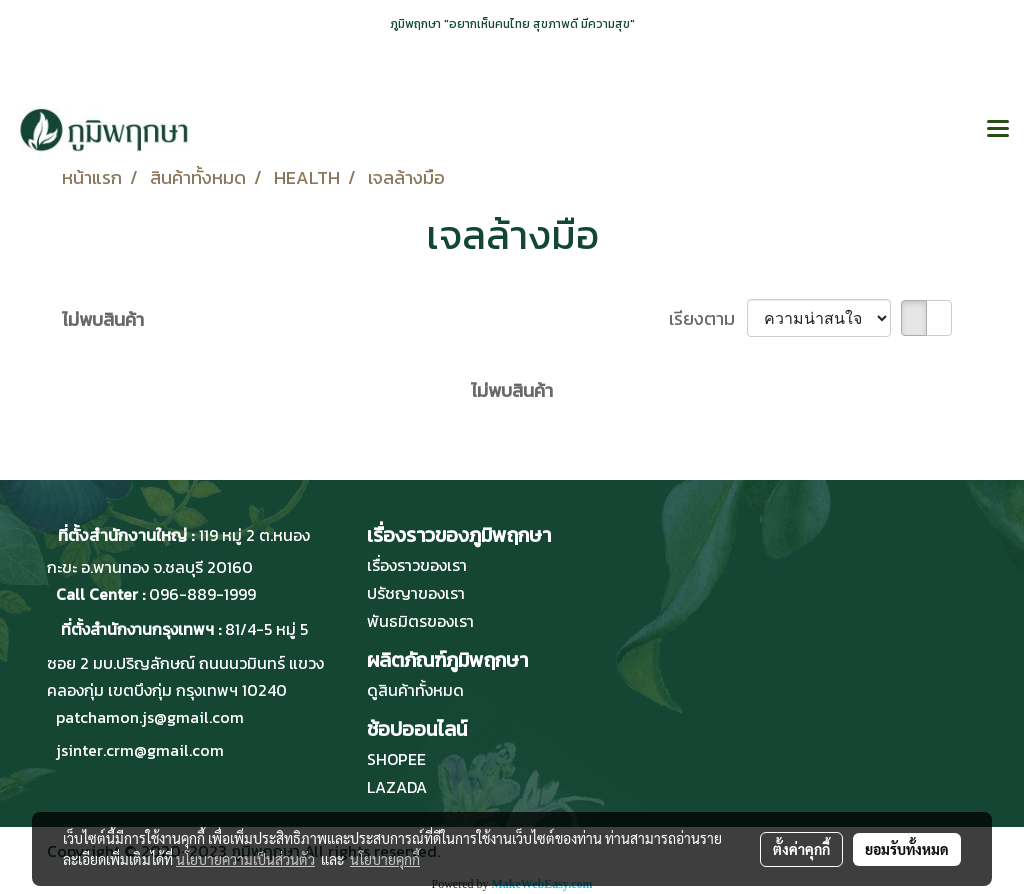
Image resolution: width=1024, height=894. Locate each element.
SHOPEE (396, 759)
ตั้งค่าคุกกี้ (801, 849)
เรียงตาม (708, 318)
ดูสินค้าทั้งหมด (415, 690)
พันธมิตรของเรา (420, 621)
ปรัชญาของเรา (416, 593)
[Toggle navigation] (998, 130)
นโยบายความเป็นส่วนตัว (245, 859)
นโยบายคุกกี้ (385, 859)
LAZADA (397, 787)
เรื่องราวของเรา (417, 565)
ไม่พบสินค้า (103, 319)
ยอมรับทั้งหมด (907, 849)
